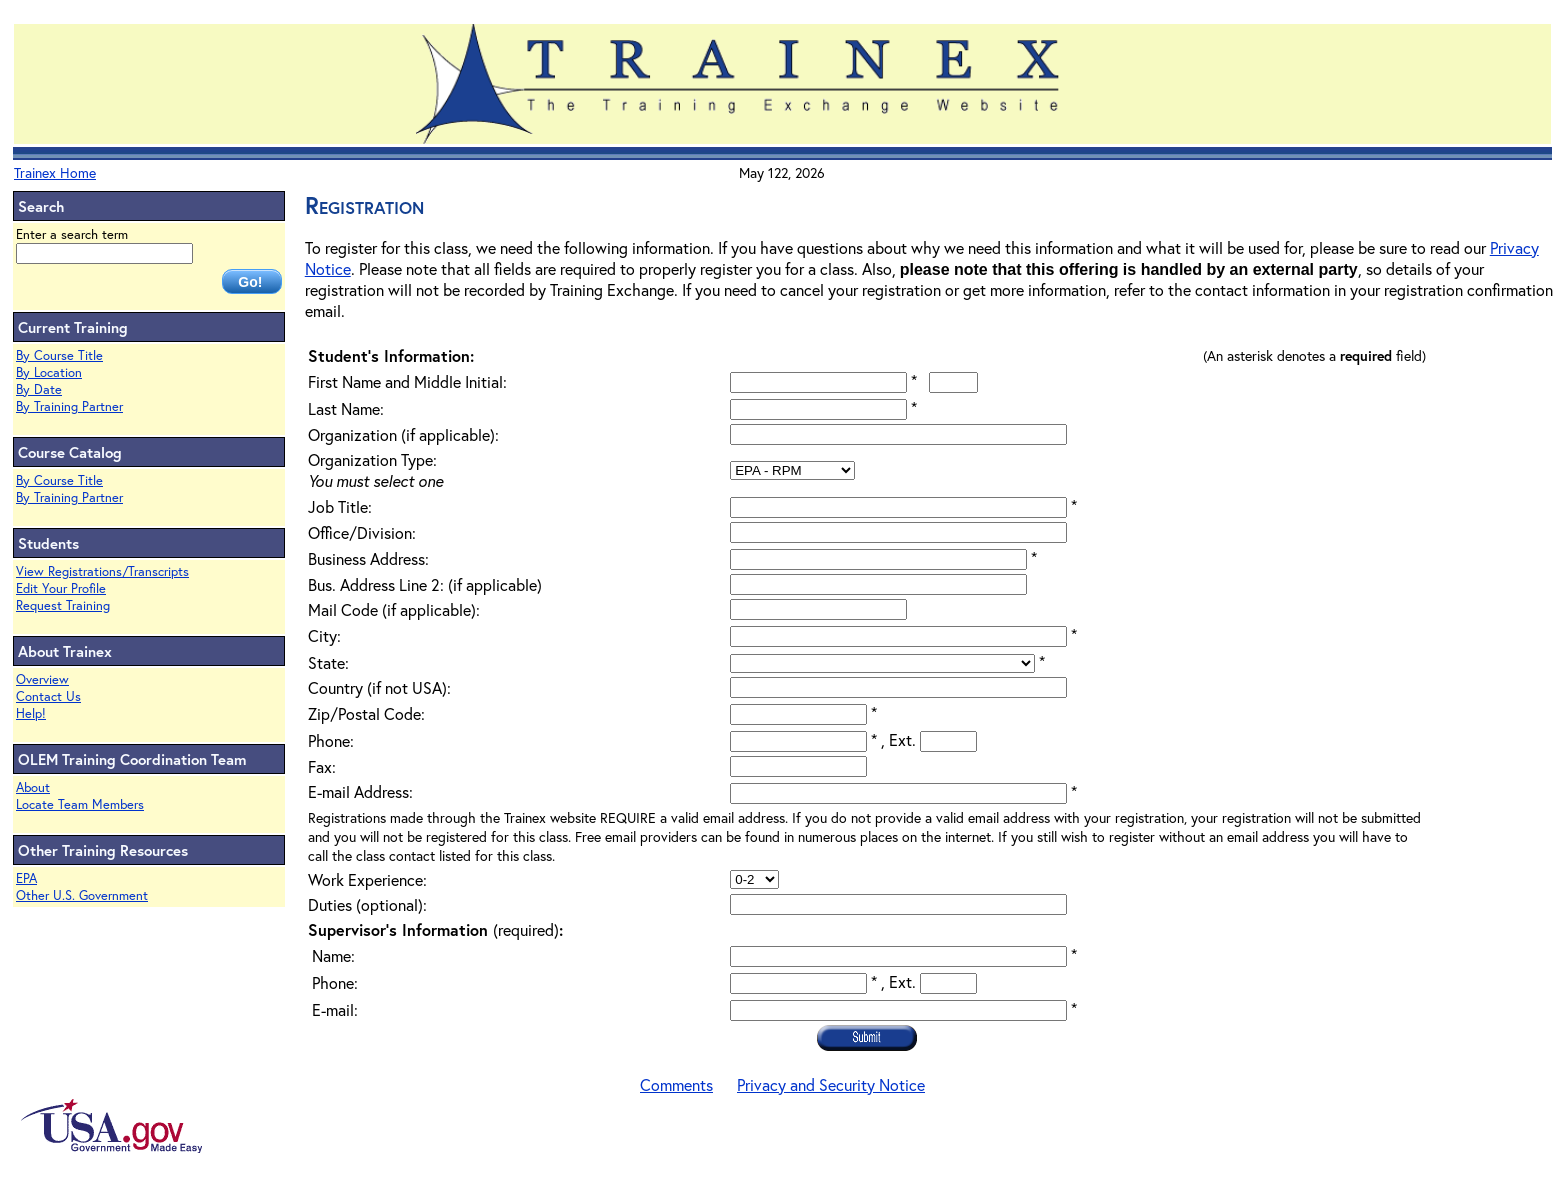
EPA (26, 878)
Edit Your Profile (61, 588)
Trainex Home (55, 172)
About (33, 787)
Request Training (63, 605)
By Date (39, 389)
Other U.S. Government (82, 895)
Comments (676, 1084)
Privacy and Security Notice (831, 1084)
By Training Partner (69, 406)
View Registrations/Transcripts (102, 571)
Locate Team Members (80, 804)
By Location (49, 372)
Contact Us (48, 696)
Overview (42, 679)
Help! (31, 713)
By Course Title (59, 355)
